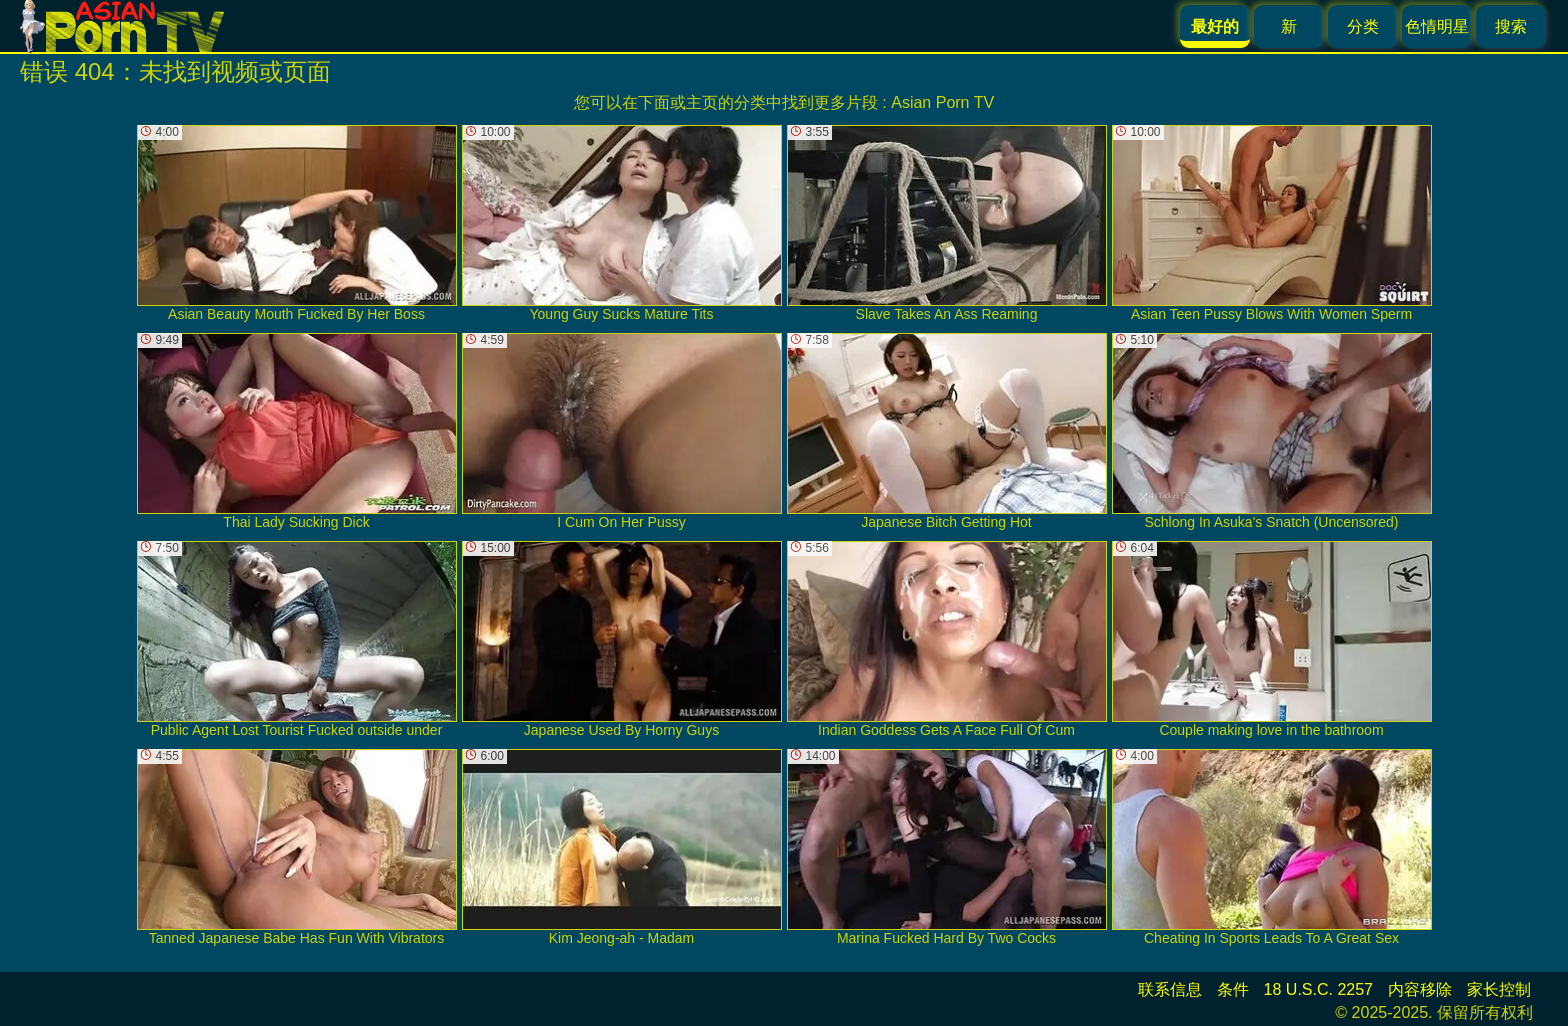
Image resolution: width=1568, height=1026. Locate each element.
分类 (1363, 26)
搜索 (1511, 26)
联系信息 (1170, 989)
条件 (1233, 989)
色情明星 (1437, 26)
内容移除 (1420, 989)
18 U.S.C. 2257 (1318, 989)
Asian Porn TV (942, 102)
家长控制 (1499, 989)
